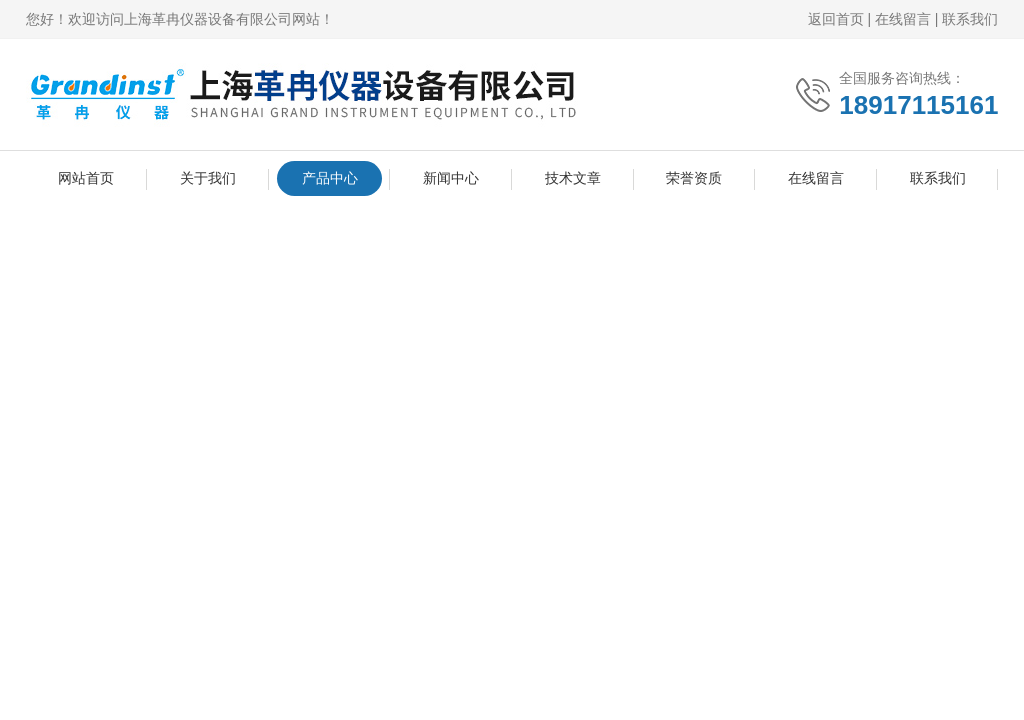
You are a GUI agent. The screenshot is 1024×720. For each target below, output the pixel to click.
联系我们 (970, 19)
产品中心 (330, 178)
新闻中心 (451, 178)
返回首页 (836, 19)
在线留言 (903, 19)
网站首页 (86, 178)
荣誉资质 (694, 178)
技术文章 (573, 178)
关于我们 (208, 178)
